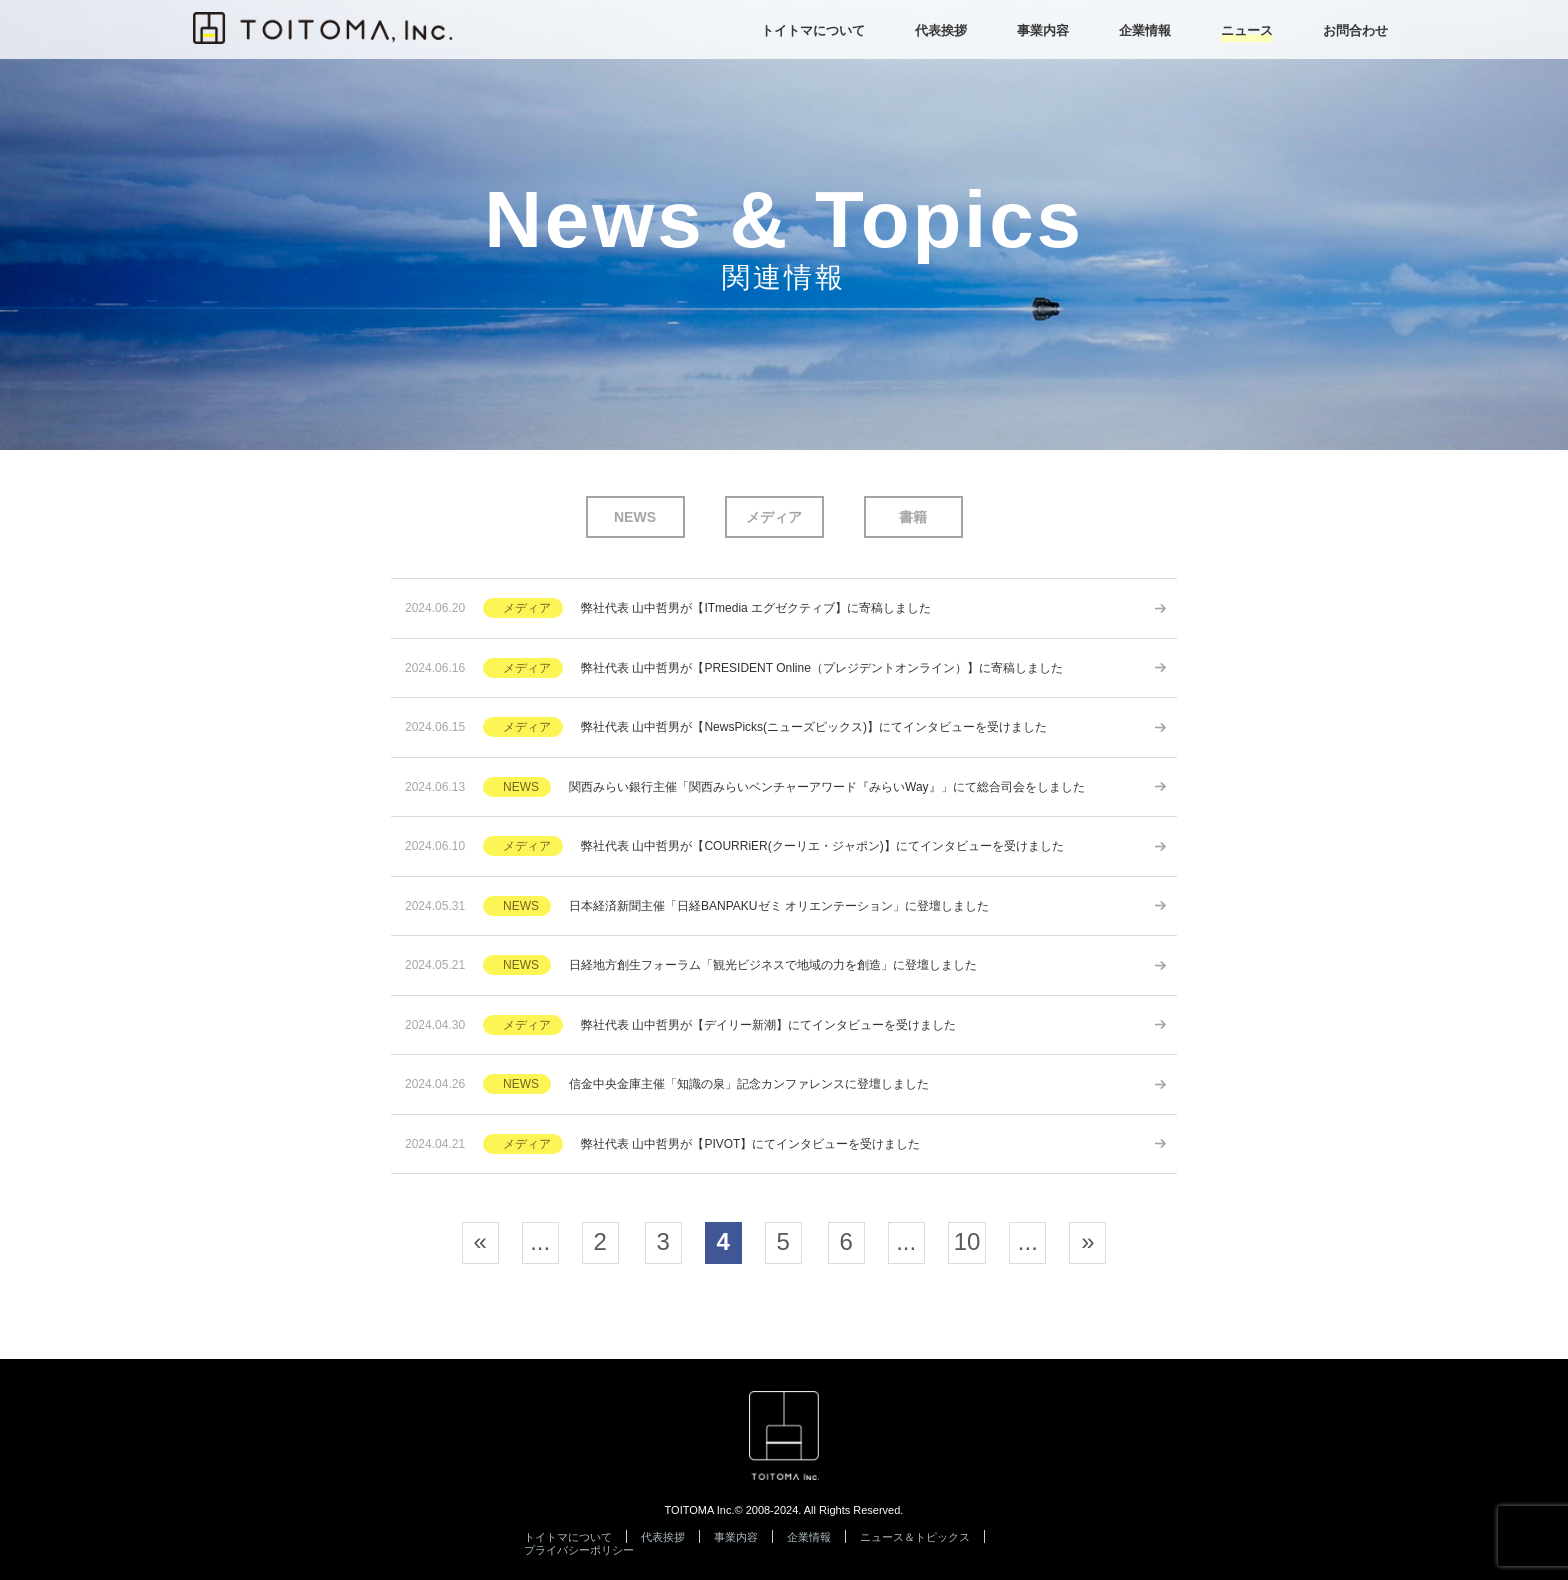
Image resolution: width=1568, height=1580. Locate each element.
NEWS (635, 517)
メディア (774, 517)
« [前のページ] (479, 1241)
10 (967, 1241)
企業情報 (809, 1537)
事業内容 (736, 1537)
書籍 (913, 517)
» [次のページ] (1087, 1241)
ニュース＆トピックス (915, 1537)
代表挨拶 (663, 1537)
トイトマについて (568, 1537)
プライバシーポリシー (579, 1550)
